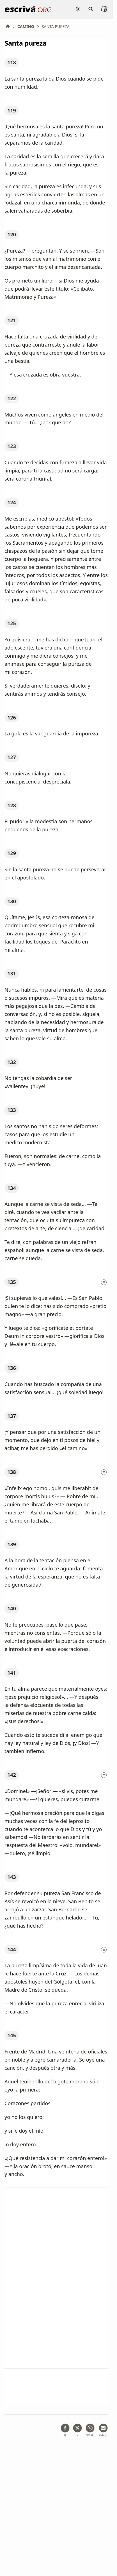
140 (11, 1608)
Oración (68, 2344)
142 (11, 1775)
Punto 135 (16, 2198)
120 (11, 234)
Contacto (67, 2536)
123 (11, 446)
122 (11, 398)
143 (11, 1877)
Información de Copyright (28, 2536)
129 (11, 853)
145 (11, 2035)
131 (11, 973)
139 (11, 1544)
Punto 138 (16, 2229)
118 (11, 62)
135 (11, 1282)
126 (11, 717)
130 (11, 901)
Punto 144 (16, 2291)
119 (11, 110)
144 (11, 1949)
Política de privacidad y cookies (32, 2527)
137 (11, 1416)
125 (11, 623)
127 (11, 757)
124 (11, 502)
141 (11, 1672)
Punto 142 (16, 2260)
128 (11, 805)
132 (11, 1062)
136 (11, 1368)
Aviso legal (40, 2518)
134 (11, 1188)
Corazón (94, 2344)
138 (11, 1472)
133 (11, 1110)
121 (11, 320)
